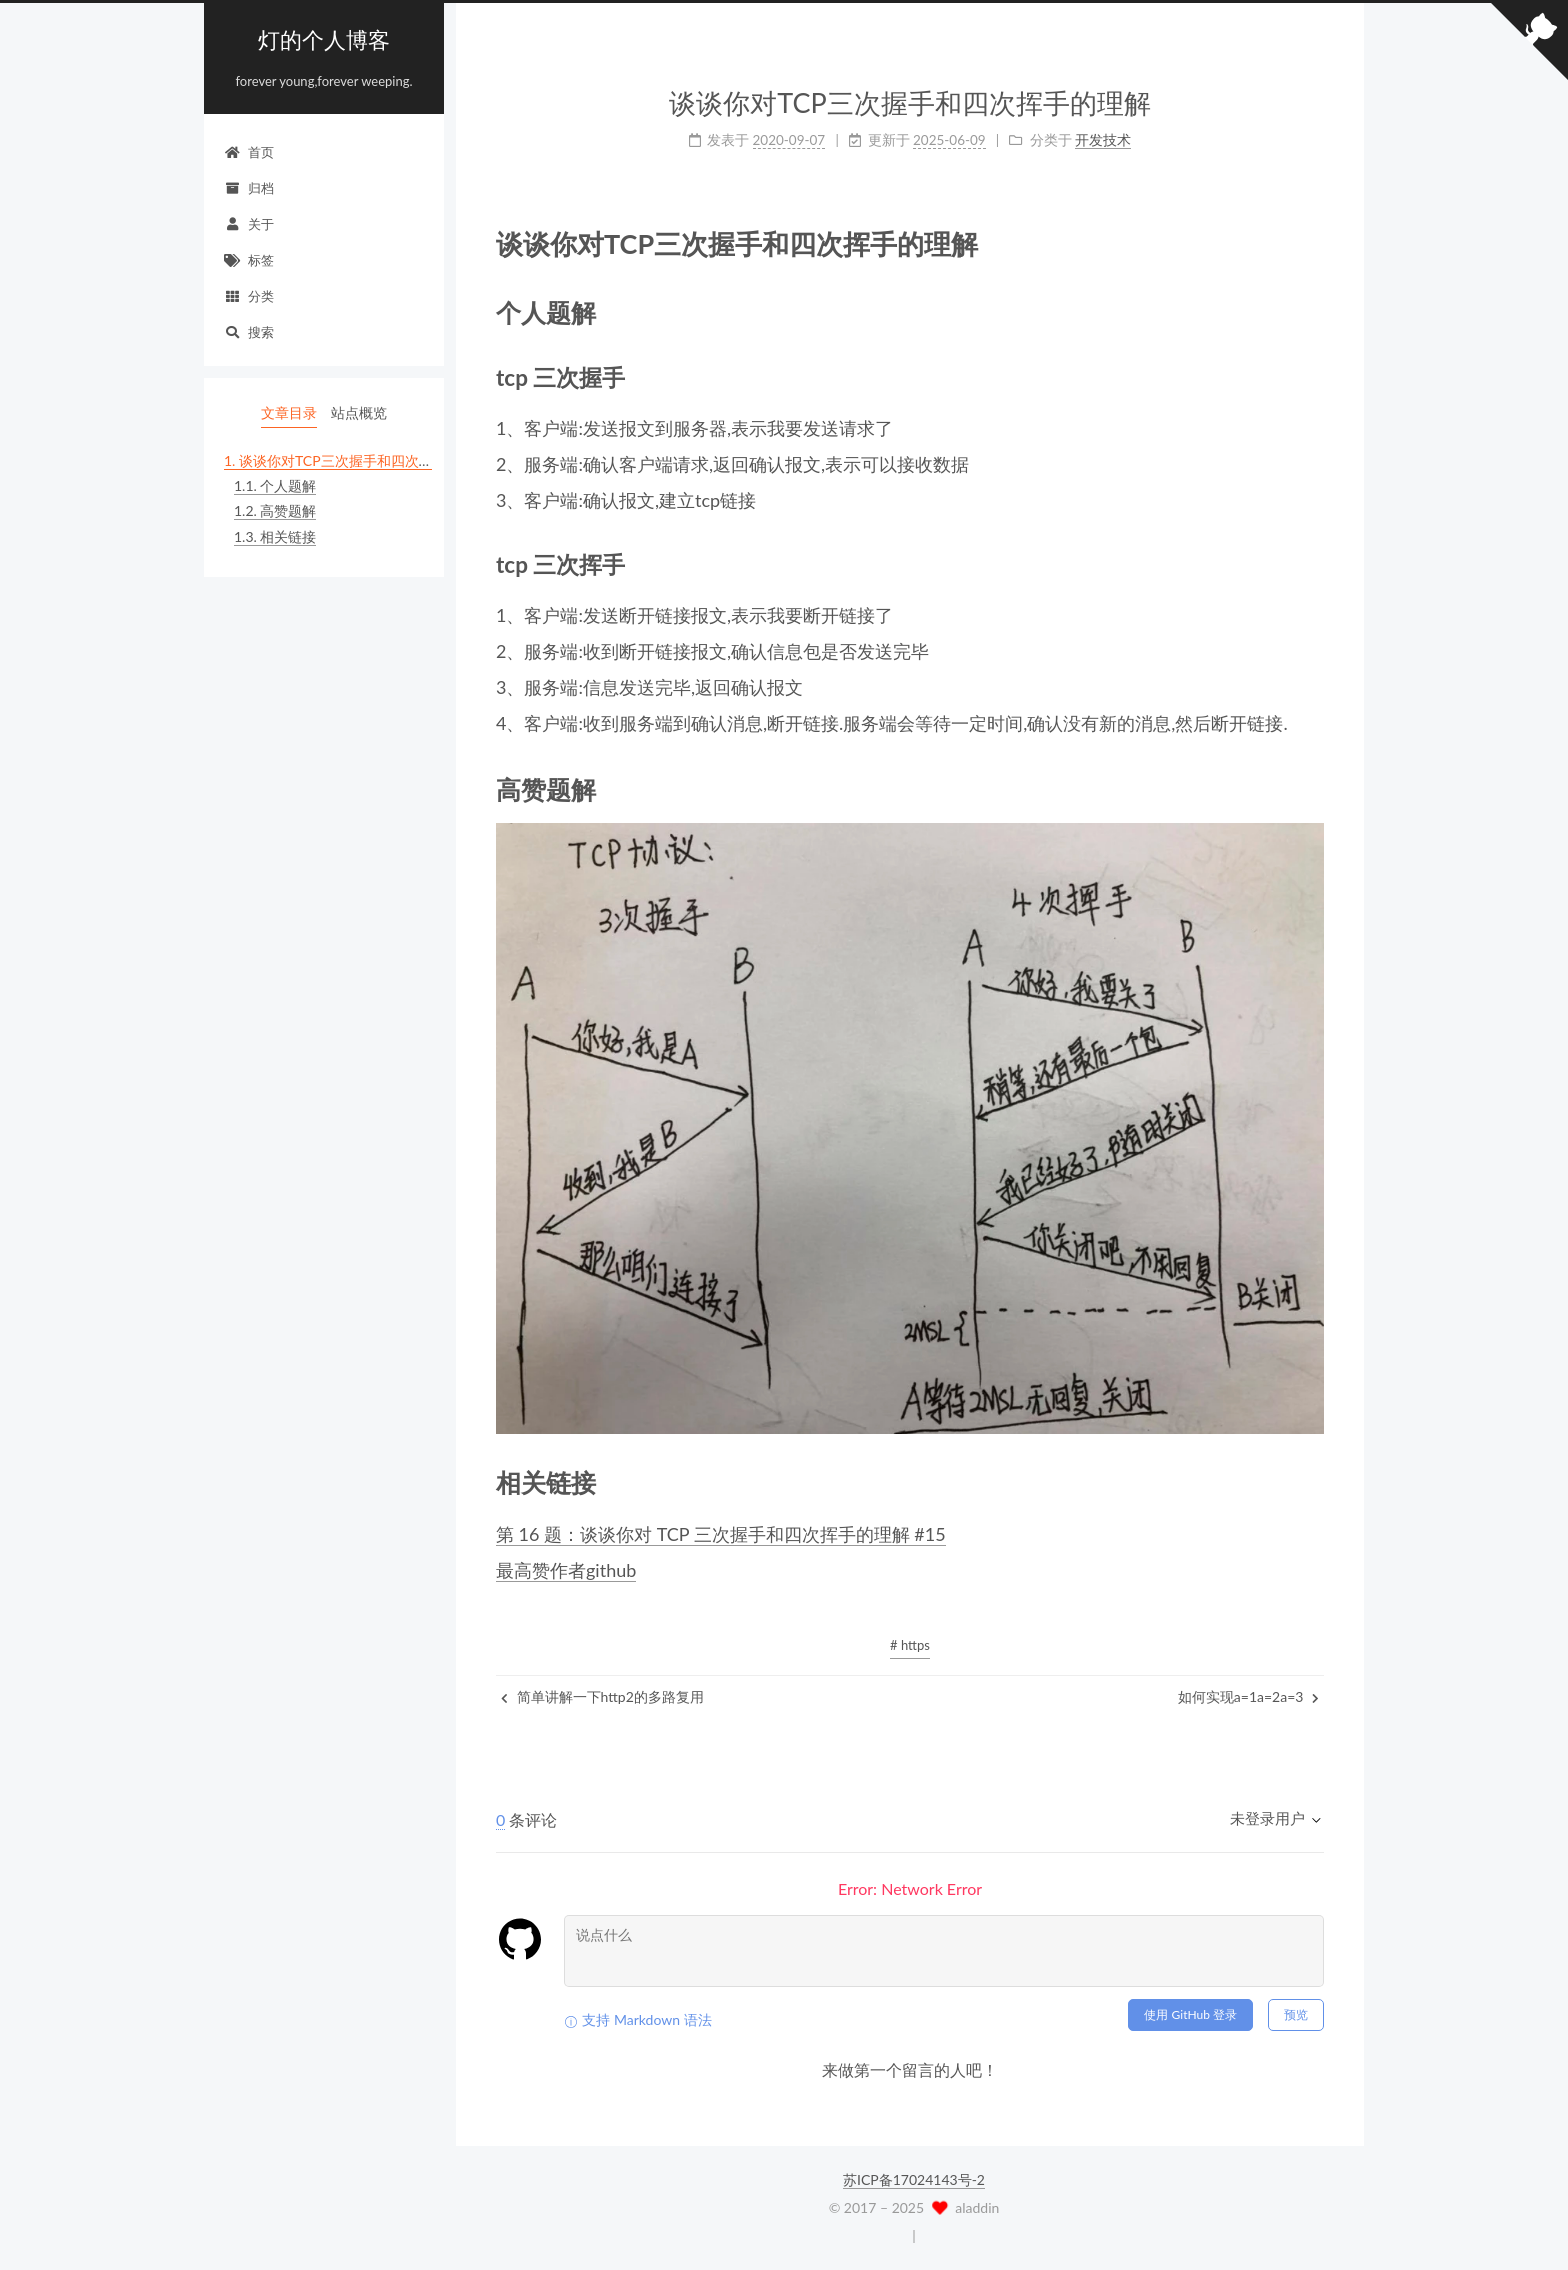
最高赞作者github (566, 1570)
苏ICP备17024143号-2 (914, 2179)
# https (910, 1645)
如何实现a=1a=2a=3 (1248, 1696)
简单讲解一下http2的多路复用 (602, 1696)
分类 (249, 296)
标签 (249, 260)
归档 (249, 188)
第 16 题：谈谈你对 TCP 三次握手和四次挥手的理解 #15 (721, 1534)
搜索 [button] (249, 332)
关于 (249, 224)
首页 (249, 152)
